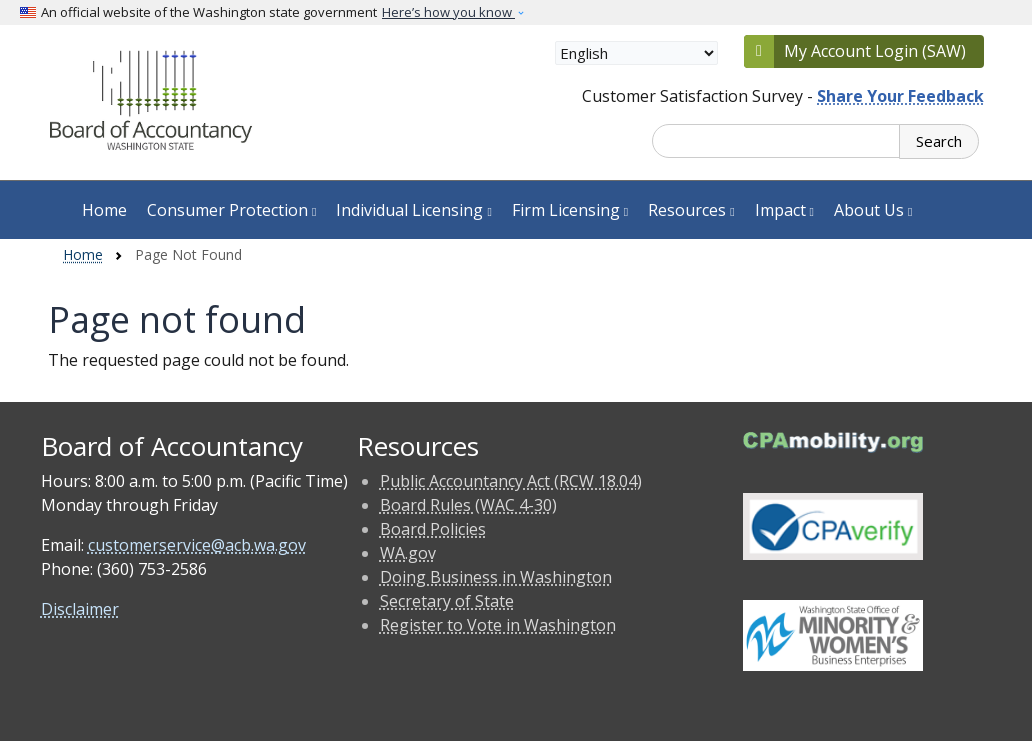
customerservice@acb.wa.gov (197, 545)
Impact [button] (784, 210)
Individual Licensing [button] (413, 210)
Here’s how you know (448, 12)
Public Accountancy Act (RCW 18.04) (511, 481)
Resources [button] (691, 210)
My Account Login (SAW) (875, 51)
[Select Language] (636, 53)
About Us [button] (873, 210)
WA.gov (408, 553)
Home (104, 210)
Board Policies (433, 529)
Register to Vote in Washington (498, 625)
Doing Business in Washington (496, 577)
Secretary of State (447, 601)
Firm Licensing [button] (570, 210)
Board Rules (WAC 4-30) (468, 505)
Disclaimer (80, 609)
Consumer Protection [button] (231, 210)
